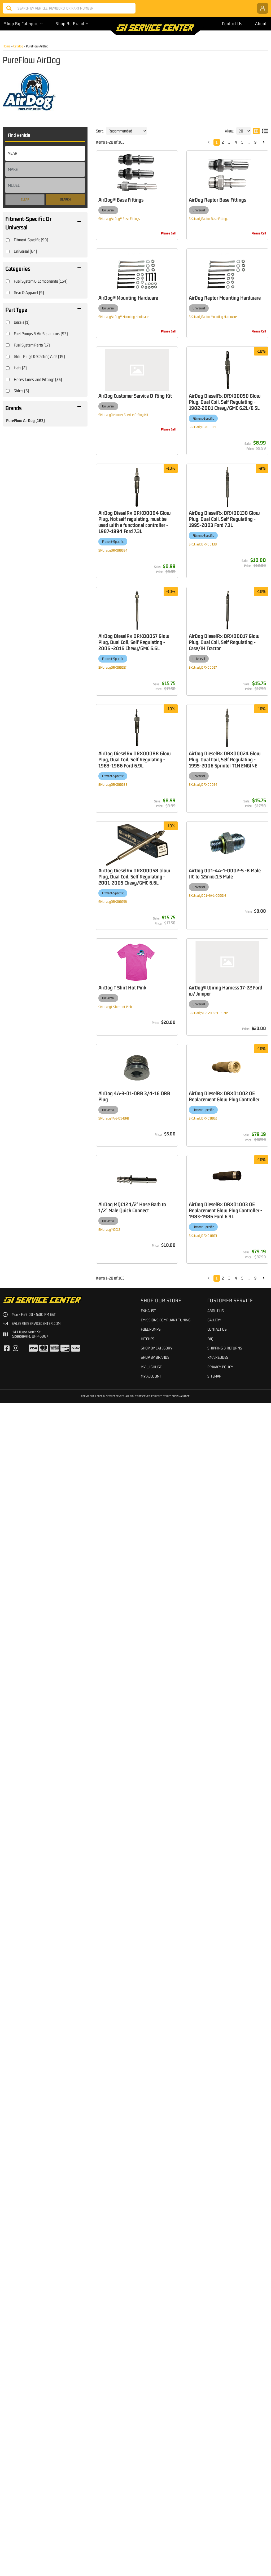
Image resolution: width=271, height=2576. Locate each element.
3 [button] (229, 2451)
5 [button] (242, 2451)
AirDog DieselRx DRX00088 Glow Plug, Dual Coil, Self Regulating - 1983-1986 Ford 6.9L (178, 1574)
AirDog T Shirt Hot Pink (166, 2146)
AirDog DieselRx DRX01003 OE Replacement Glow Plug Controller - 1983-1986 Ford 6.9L (178, 2405)
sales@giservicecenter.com (36, 2497)
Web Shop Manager (178, 2569)
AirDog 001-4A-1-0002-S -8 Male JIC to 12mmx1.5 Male (181, 2096)
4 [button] (236, 2451)
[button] (208, 2451)
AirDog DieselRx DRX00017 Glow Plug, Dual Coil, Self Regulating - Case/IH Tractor (177, 1332)
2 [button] (223, 2451)
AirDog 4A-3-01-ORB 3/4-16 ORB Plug (178, 2249)
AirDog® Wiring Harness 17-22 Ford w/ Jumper (178, 2202)
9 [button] (255, 2451)
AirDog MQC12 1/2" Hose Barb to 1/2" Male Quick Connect (181, 2349)
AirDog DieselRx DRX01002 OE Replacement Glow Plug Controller (177, 2302)
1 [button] (217, 2451)
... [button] (249, 2451)
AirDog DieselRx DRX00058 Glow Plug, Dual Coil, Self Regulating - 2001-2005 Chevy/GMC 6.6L (178, 2046)
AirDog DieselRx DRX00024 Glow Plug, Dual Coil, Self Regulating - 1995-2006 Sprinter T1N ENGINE (178, 1774)
